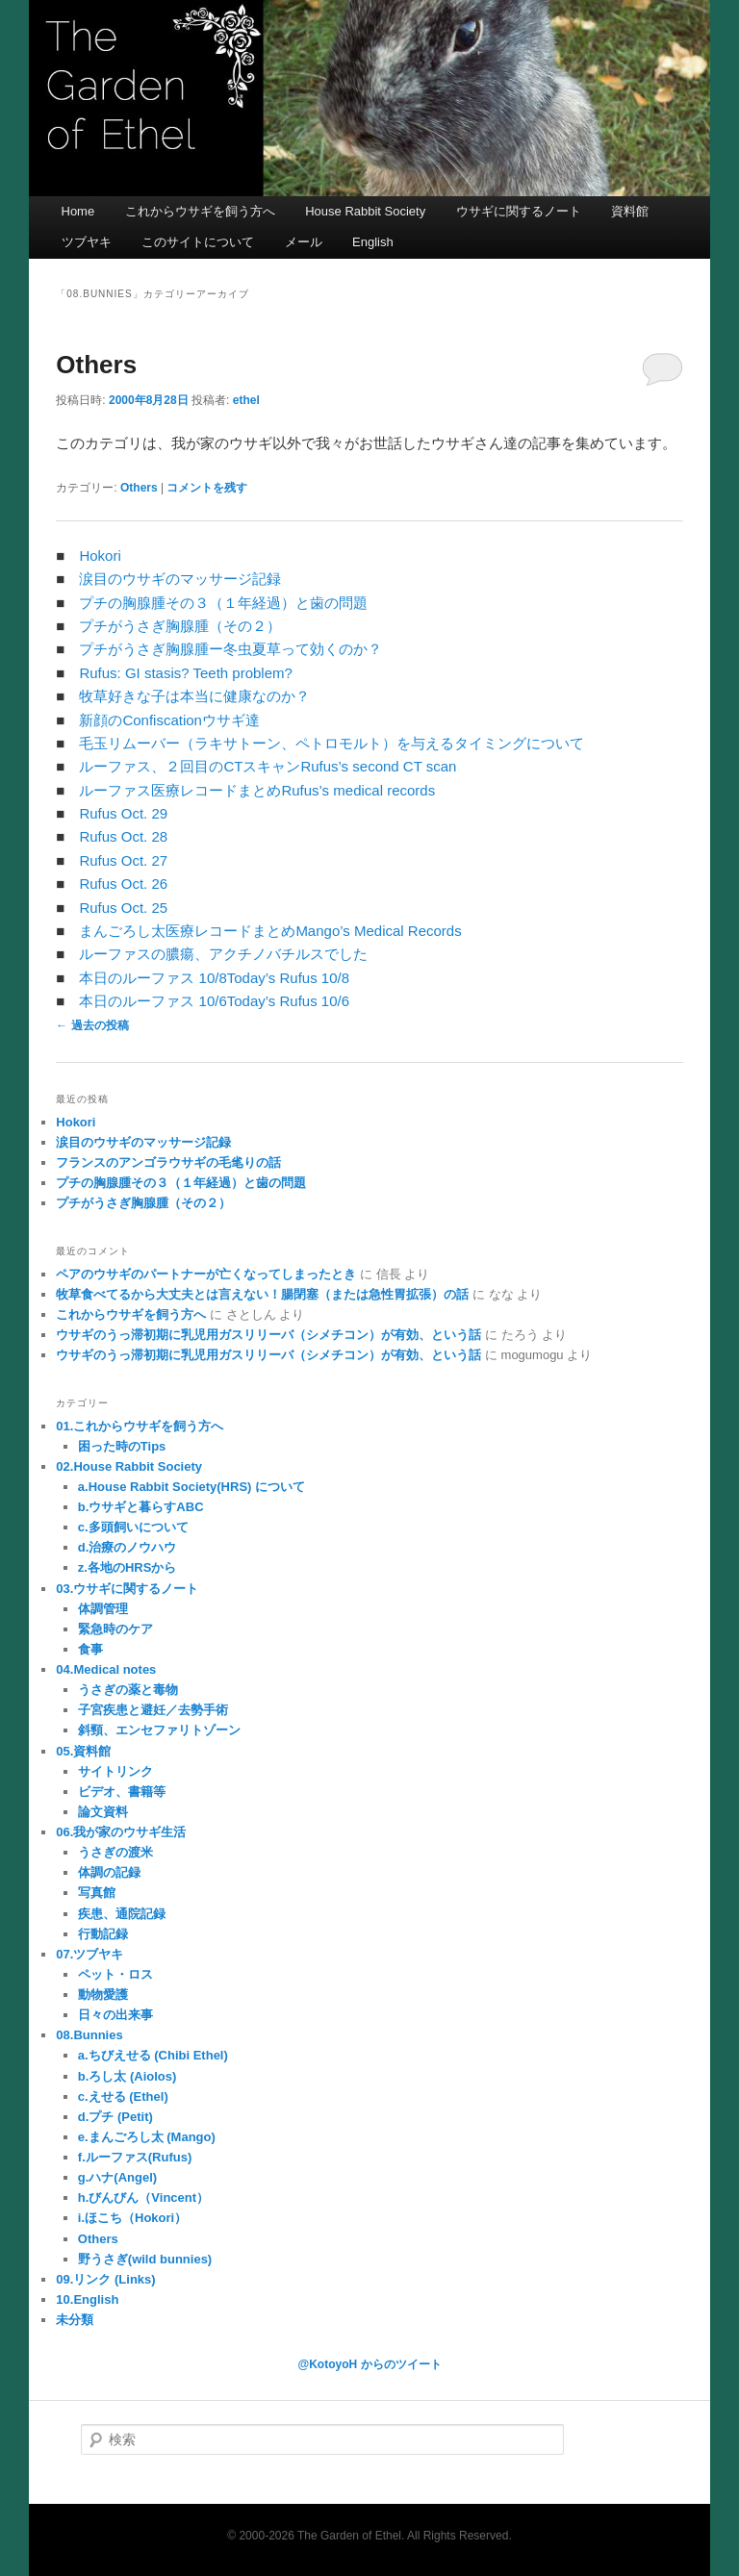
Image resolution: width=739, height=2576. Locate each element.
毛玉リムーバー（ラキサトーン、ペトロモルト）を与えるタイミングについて (331, 743)
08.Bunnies (89, 2035)
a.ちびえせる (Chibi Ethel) (153, 2055)
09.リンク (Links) (105, 2279)
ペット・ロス (115, 1974)
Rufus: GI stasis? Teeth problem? (186, 673)
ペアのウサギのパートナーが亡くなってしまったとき (206, 1274)
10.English (87, 2299)
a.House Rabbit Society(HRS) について (191, 1486)
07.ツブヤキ (89, 1954)
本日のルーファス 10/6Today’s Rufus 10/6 (214, 1001)
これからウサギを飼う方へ (200, 211)
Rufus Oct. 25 (123, 907)
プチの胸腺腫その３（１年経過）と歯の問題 (223, 602)
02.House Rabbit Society (129, 1466)
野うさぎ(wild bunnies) (145, 2259)
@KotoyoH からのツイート (369, 2364)
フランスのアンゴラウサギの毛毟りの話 (168, 1162)
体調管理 (103, 1609)
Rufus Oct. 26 (123, 883)
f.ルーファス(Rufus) (134, 2157)
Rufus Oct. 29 (123, 813)
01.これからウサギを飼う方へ (139, 1426)
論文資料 (103, 1812)
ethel (246, 400)
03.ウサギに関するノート (127, 1588)
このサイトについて (197, 242)
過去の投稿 (92, 1025)
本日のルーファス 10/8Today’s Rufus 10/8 (214, 978)
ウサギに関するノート (518, 211)
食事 (90, 1649)
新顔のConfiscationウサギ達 (169, 720)
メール (303, 242)
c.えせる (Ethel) (123, 2096)
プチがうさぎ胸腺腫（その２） (180, 626)
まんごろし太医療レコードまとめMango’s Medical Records (270, 930)
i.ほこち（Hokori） (132, 2217)
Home (78, 211)
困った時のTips (122, 1446)
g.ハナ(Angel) (117, 2177)
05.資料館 (83, 1751)
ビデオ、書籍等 (122, 1791)
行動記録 (103, 1934)
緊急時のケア (115, 1629)
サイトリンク (115, 1771)
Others (96, 364)
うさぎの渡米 (115, 1852)
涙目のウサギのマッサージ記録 (180, 578)
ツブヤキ (87, 242)
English (373, 242)
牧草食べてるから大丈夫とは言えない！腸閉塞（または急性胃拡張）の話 (262, 1294)
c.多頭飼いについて (133, 1527)
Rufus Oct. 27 (123, 860)
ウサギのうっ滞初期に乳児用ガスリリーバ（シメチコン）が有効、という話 (268, 1334)
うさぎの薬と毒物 (128, 1689)
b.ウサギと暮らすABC (141, 1507)
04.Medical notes (106, 1669)
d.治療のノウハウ (127, 1547)
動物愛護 (103, 1994)
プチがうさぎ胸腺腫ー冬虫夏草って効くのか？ (230, 649)
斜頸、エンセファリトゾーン (159, 1730)
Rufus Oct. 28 (123, 836)
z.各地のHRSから (127, 1567)
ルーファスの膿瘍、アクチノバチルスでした (223, 954)
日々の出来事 (115, 2015)
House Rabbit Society (365, 211)
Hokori (99, 555)
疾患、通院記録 (122, 1914)
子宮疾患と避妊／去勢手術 (153, 1710)
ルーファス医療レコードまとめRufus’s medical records (257, 790)
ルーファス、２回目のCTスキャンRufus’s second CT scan (267, 766)
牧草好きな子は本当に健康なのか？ (194, 696)
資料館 (630, 211)
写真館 (96, 1892)
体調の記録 (109, 1872)
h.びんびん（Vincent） (143, 2197)
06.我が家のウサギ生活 (121, 1832)
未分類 (74, 2319)
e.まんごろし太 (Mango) (147, 2137)
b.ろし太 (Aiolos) (127, 2076)
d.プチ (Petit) (115, 2116)
